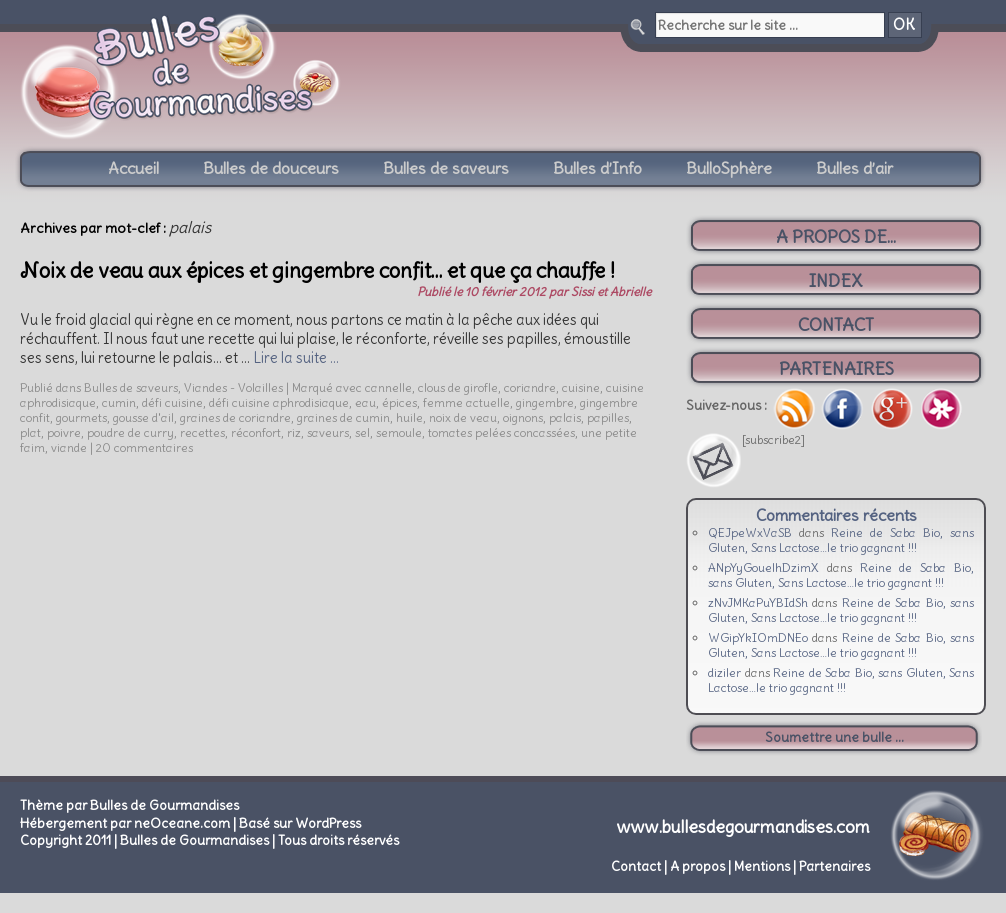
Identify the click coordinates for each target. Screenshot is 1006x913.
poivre (64, 432)
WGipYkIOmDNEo (758, 637)
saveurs (328, 432)
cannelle (388, 387)
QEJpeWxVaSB (750, 532)
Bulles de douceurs (271, 168)
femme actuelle (466, 402)
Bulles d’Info (597, 168)
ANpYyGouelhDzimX (763, 567)
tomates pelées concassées (501, 432)
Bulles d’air (854, 168)
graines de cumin (343, 417)
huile (409, 417)
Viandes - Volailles (233, 387)
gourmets (81, 417)
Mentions (762, 866)
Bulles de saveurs (446, 168)
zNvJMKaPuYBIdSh (758, 602)
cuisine (581, 387)
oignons (523, 417)
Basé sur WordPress (300, 823)
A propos (697, 866)
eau (365, 402)
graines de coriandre (235, 417)
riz (294, 432)
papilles (608, 417)
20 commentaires (144, 447)
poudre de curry (130, 432)
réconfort (256, 432)
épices (399, 402)
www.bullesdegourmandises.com (743, 827)
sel (362, 432)
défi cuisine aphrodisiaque (279, 402)
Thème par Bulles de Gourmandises (129, 805)
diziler (724, 672)
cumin (119, 402)
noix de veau (463, 417)
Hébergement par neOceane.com (125, 823)
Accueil (133, 168)
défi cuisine (172, 402)
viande (69, 447)
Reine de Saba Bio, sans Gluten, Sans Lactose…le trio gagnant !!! (841, 540)
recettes (202, 432)
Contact (636, 866)
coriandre (530, 387)
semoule (399, 432)
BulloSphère (729, 168)
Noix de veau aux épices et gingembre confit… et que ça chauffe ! (317, 270)
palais (565, 417)
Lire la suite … (296, 358)
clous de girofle (458, 387)
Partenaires (834, 866)
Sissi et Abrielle (611, 291)
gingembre (545, 402)
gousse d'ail (143, 417)
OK (904, 25)
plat (30, 432)
